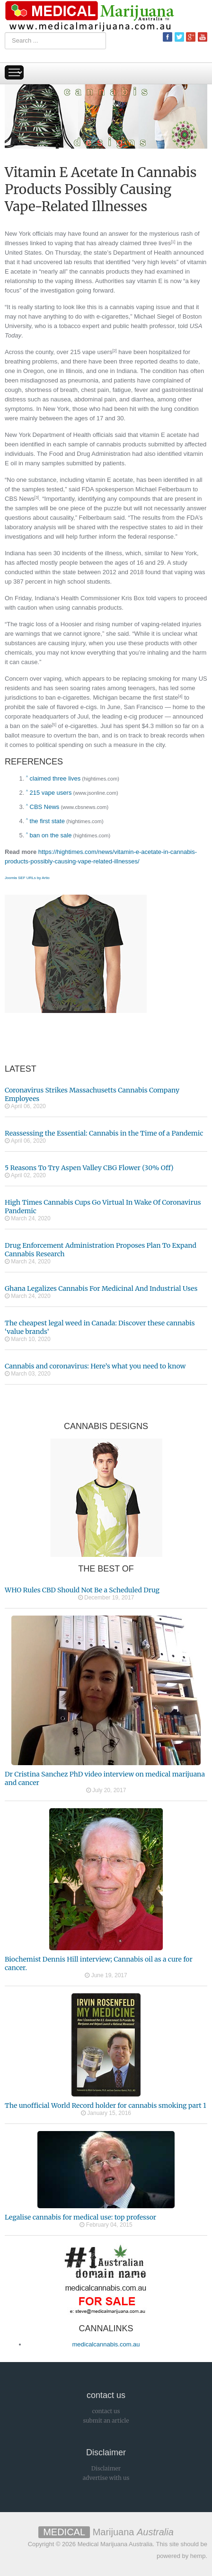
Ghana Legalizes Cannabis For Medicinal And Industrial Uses (101, 1288)
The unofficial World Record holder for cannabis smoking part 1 (105, 2105)
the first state (160, 697)
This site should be (181, 2544)
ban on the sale (31, 725)
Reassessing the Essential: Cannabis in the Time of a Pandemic (104, 1133)
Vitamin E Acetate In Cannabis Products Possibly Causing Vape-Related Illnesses (100, 189)
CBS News (20, 498)
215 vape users (92, 351)
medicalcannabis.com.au (106, 2344)
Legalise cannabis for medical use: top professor (80, 2217)
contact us (106, 2411)
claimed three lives (145, 243)
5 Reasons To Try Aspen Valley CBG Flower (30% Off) (89, 1168)
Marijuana (106, 2532)
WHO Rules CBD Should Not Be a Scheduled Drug (82, 1590)
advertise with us (106, 2477)
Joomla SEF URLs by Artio (27, 878)
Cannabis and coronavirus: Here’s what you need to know (95, 1366)
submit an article (106, 2420)
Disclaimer (106, 2468)
